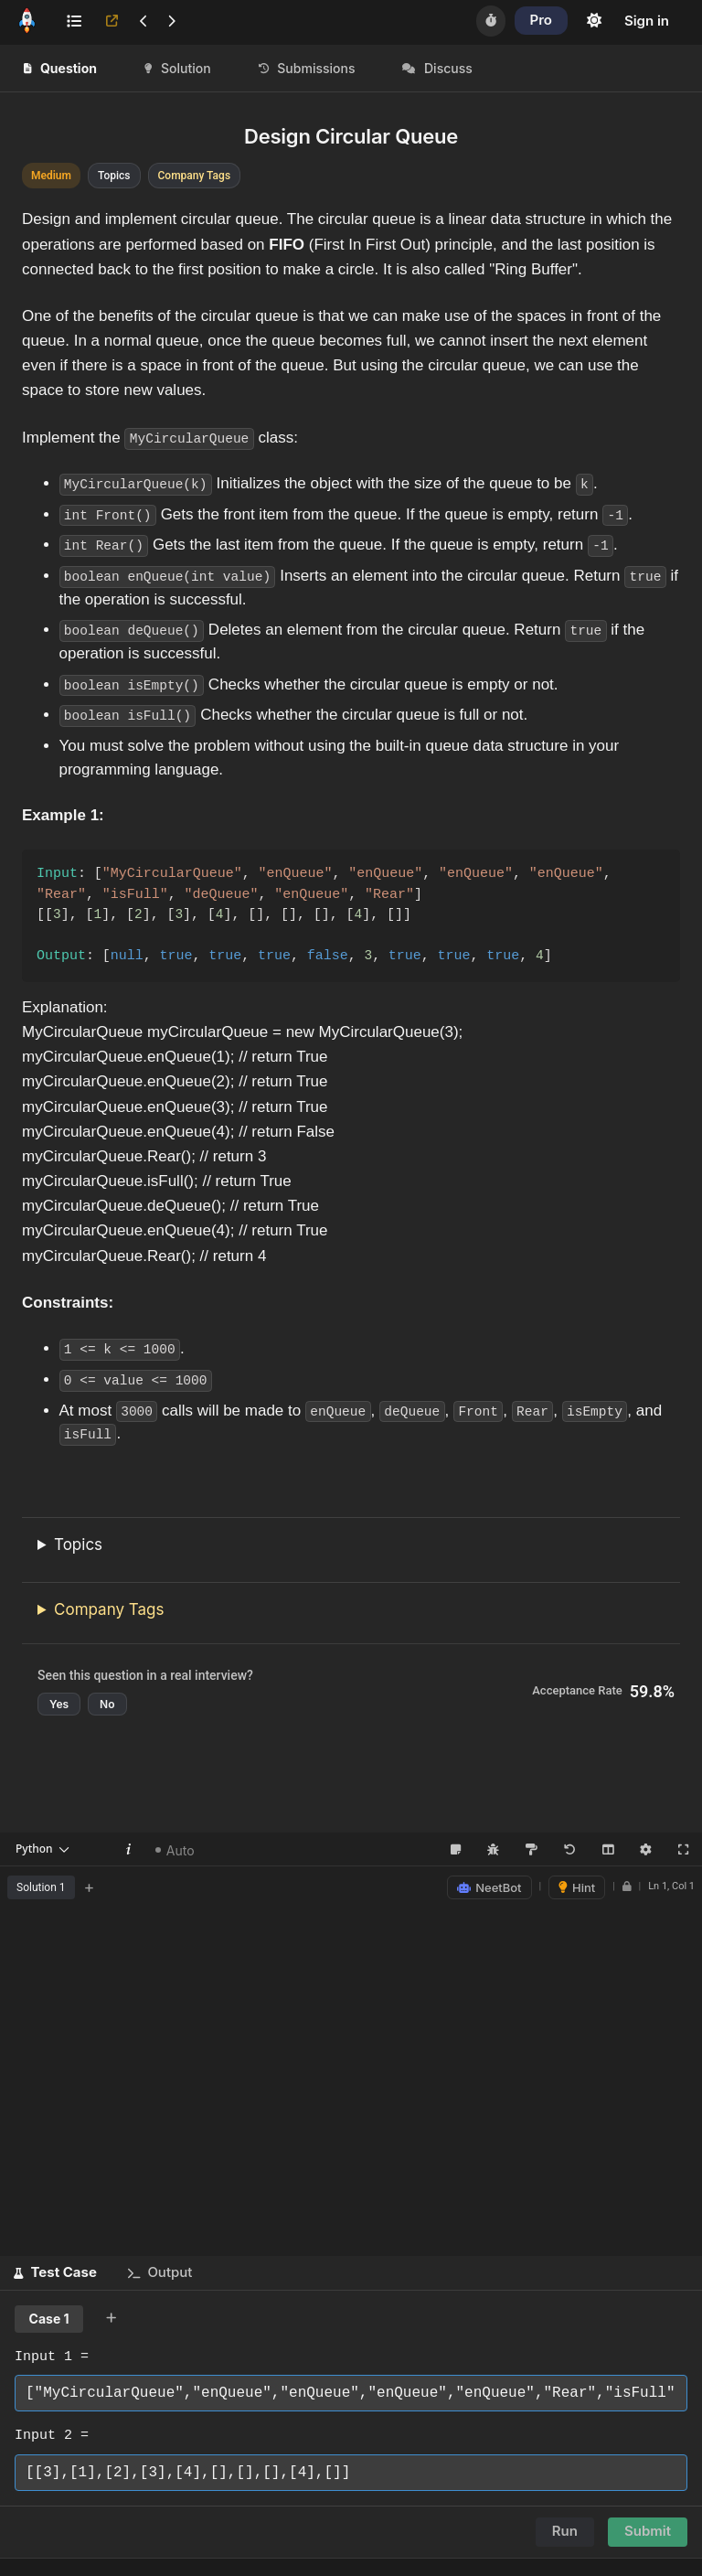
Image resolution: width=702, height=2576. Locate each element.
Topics (78, 1543)
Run (565, 2530)
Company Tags (109, 1608)
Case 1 (49, 2317)
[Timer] (490, 21)
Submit (647, 2530)
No (107, 1703)
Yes (59, 1703)
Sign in (646, 20)
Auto (175, 1849)
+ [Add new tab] (89, 1886)
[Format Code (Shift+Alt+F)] (531, 1849)
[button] (55, 2272)
